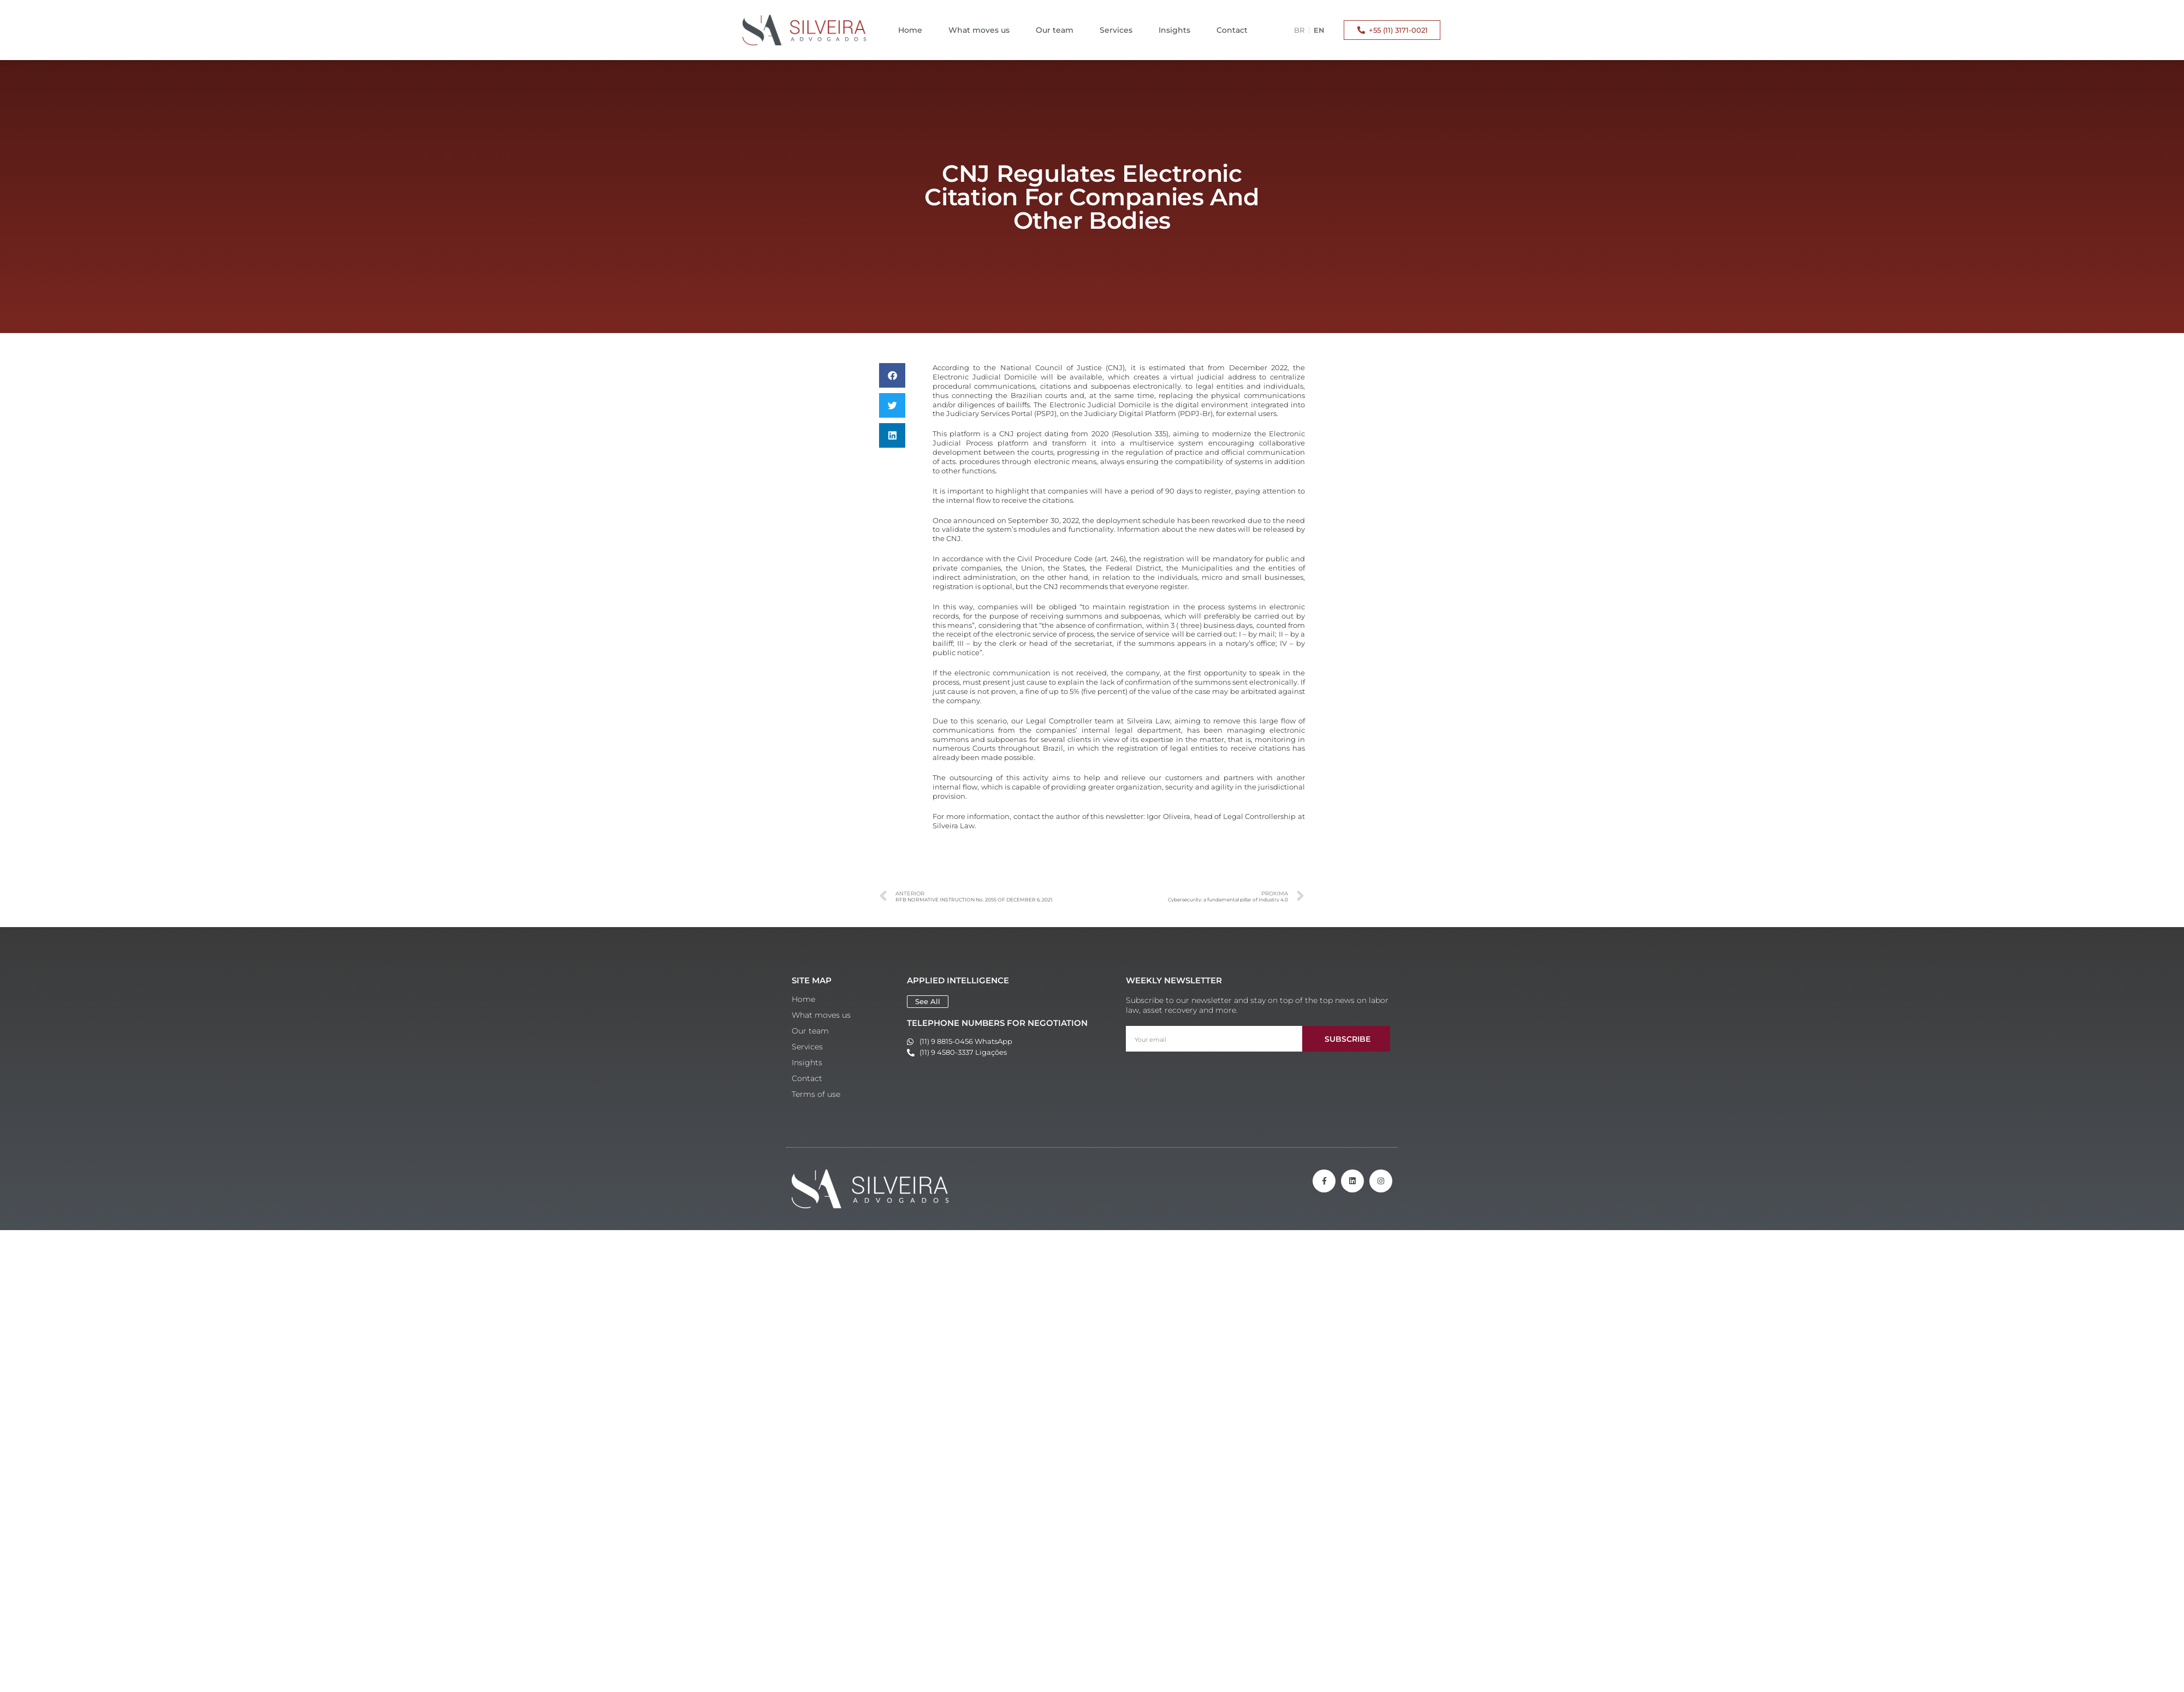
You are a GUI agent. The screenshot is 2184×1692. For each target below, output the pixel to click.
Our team (1054, 30)
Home (910, 30)
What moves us (979, 30)
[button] (892, 375)
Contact (1232, 30)
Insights (1174, 30)
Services (1116, 30)
